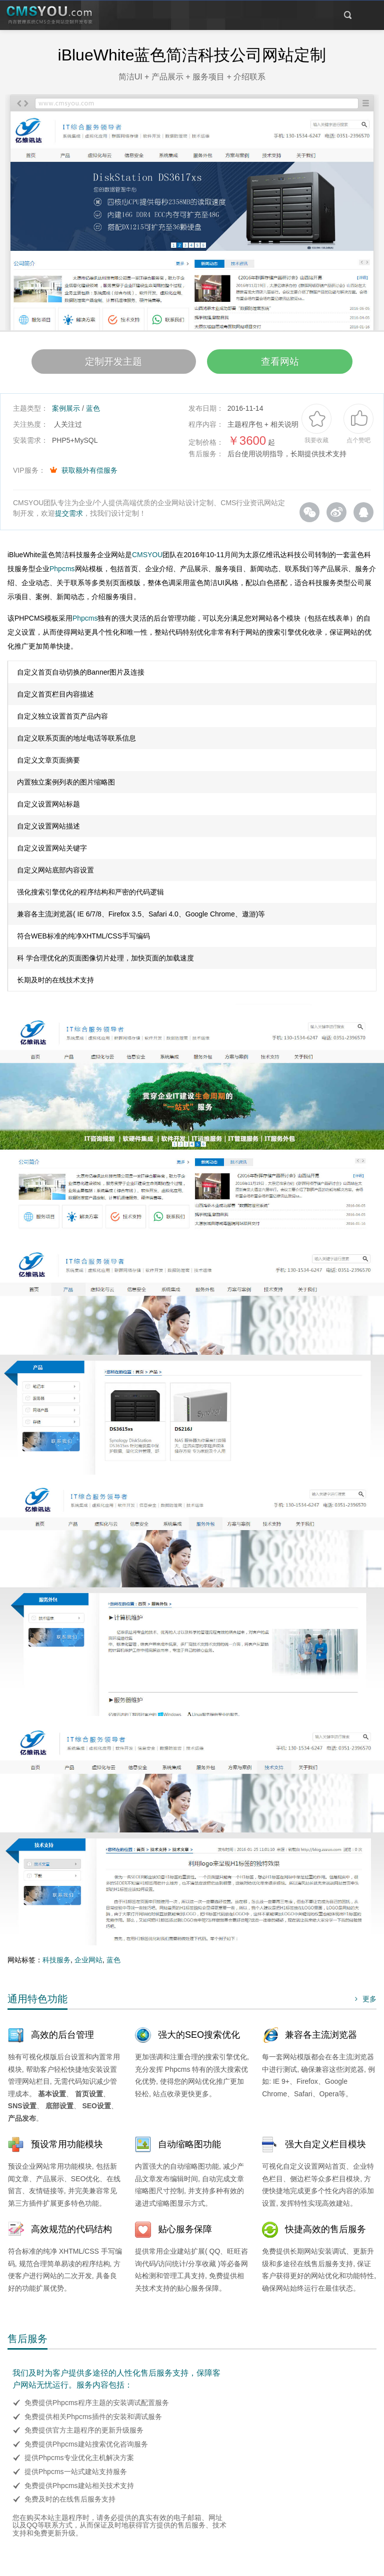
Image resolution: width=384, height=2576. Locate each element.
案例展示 (66, 412)
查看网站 (290, 363)
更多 (364, 2003)
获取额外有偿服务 (90, 474)
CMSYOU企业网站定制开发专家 (50, 15)
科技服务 (56, 1964)
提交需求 (69, 517)
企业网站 (88, 1964)
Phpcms (62, 573)
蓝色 (93, 412)
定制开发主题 (104, 363)
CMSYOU (147, 559)
